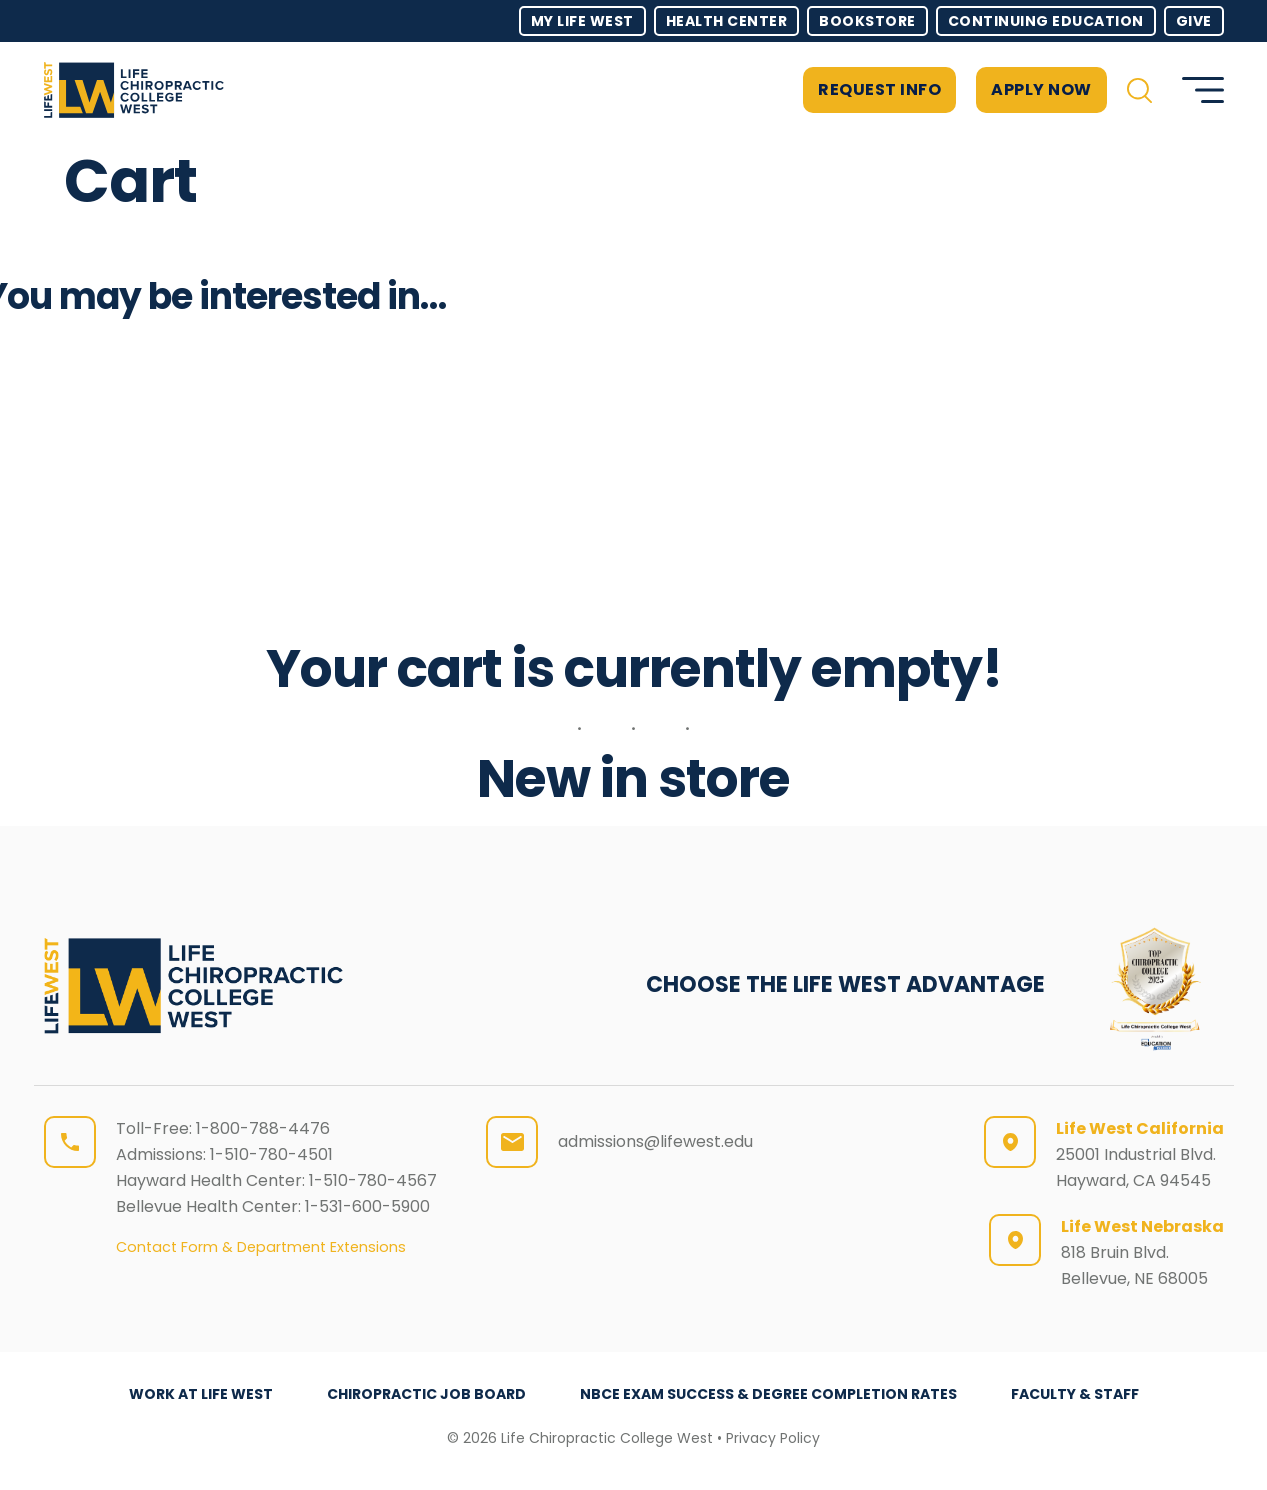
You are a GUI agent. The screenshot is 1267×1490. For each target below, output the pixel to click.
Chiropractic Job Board (426, 1394)
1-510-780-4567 (373, 1180)
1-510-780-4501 (271, 1154)
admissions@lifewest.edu (655, 1141)
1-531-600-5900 (367, 1206)
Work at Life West (201, 1394)
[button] (1139, 90)
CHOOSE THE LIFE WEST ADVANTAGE (845, 984)
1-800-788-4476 (263, 1128)
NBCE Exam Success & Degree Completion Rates (768, 1394)
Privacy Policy (773, 1438)
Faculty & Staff (1075, 1394)
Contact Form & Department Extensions (261, 1247)
